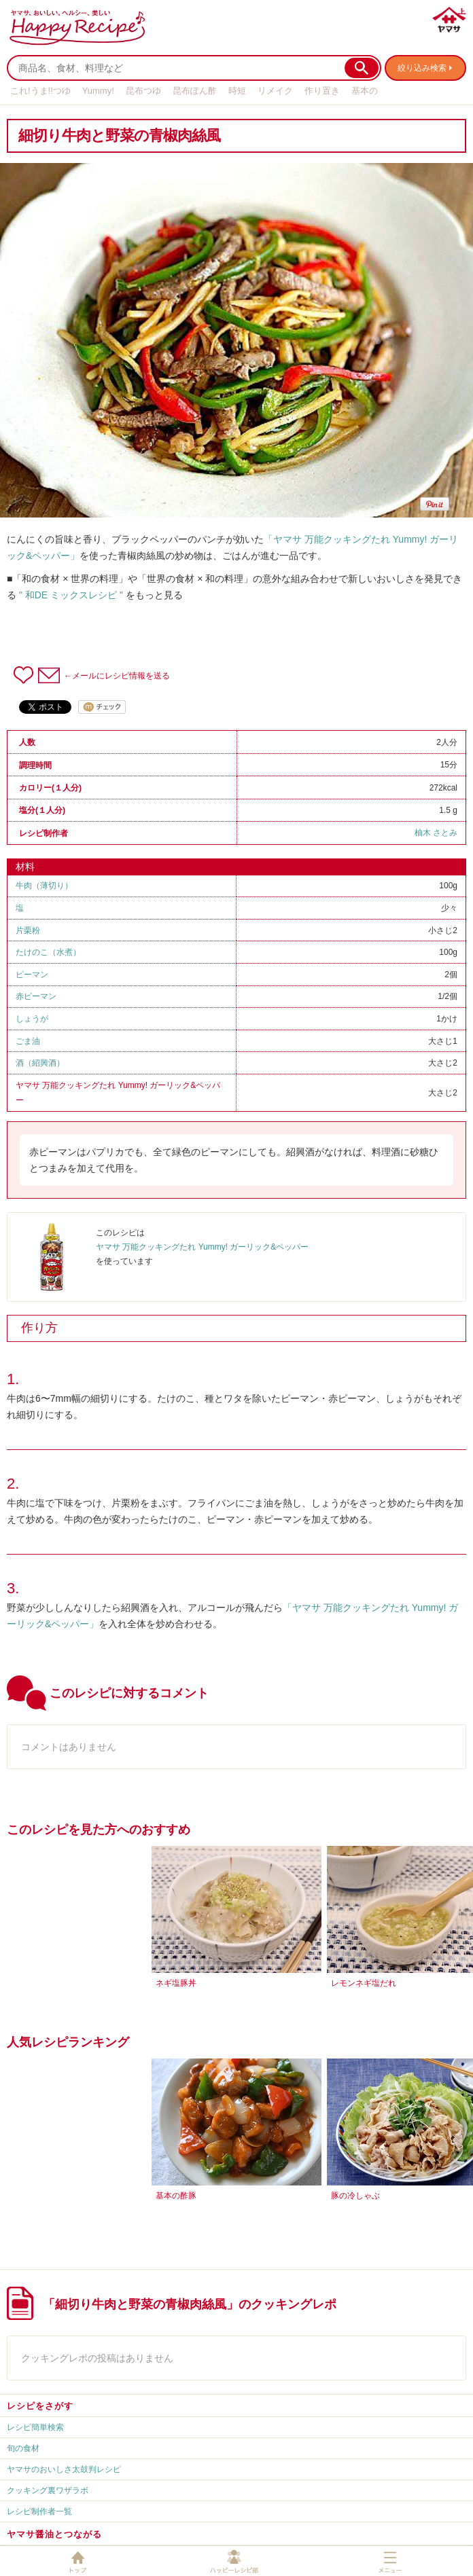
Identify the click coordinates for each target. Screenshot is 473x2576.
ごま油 (28, 1041)
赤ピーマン (36, 996)
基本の (364, 91)
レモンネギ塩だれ (363, 1983)
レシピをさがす (40, 2406)
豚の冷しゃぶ (355, 2195)
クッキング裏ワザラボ (47, 2490)
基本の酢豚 (176, 2195)
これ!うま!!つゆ (40, 91)
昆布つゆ (143, 91)
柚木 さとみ (436, 832)
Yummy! (98, 91)
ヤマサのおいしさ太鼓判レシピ (64, 2469)
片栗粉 (28, 930)
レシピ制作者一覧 (39, 2511)
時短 (237, 91)
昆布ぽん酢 (195, 91)
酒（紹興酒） (40, 1063)
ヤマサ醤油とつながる (54, 2534)
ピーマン (32, 974)
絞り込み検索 (422, 68)
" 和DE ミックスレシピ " (71, 594)
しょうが (32, 1018)
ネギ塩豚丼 (176, 1983)
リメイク (275, 91)
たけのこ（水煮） (48, 952)
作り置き (322, 91)
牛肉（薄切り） (44, 885)
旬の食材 (23, 2448)
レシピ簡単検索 (35, 2427)
